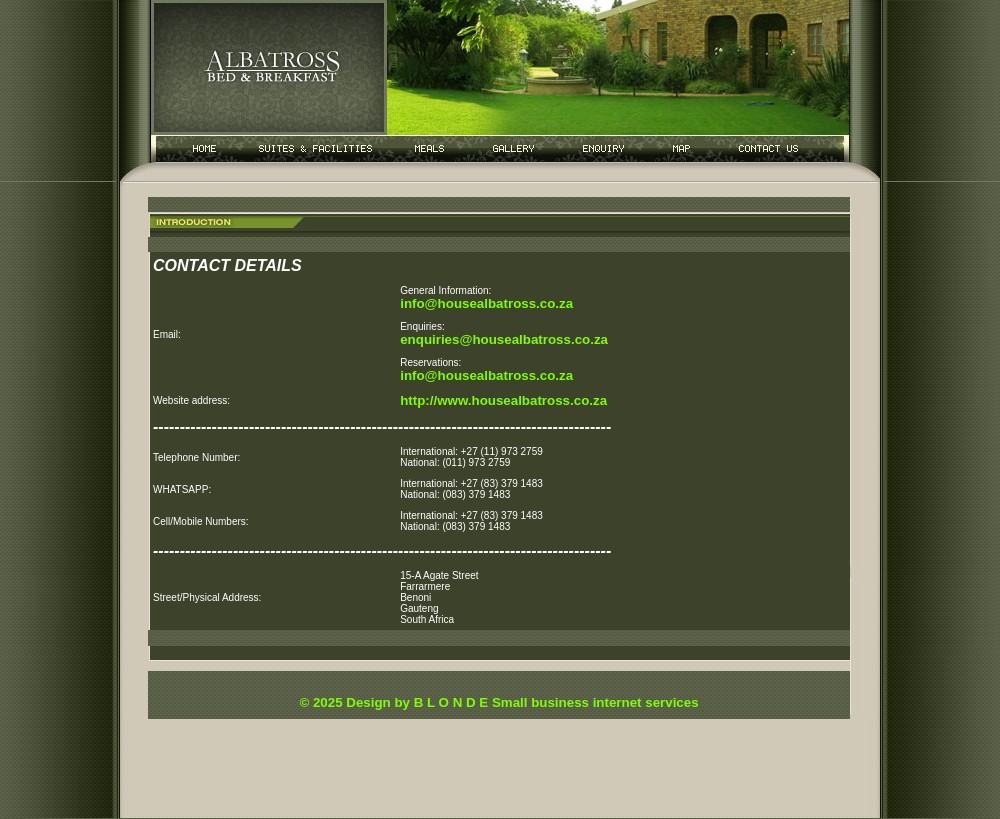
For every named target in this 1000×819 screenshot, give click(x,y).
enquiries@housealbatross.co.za (504, 339)
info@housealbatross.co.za (486, 303)
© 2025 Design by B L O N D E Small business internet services (498, 702)
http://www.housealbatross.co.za (503, 400)
